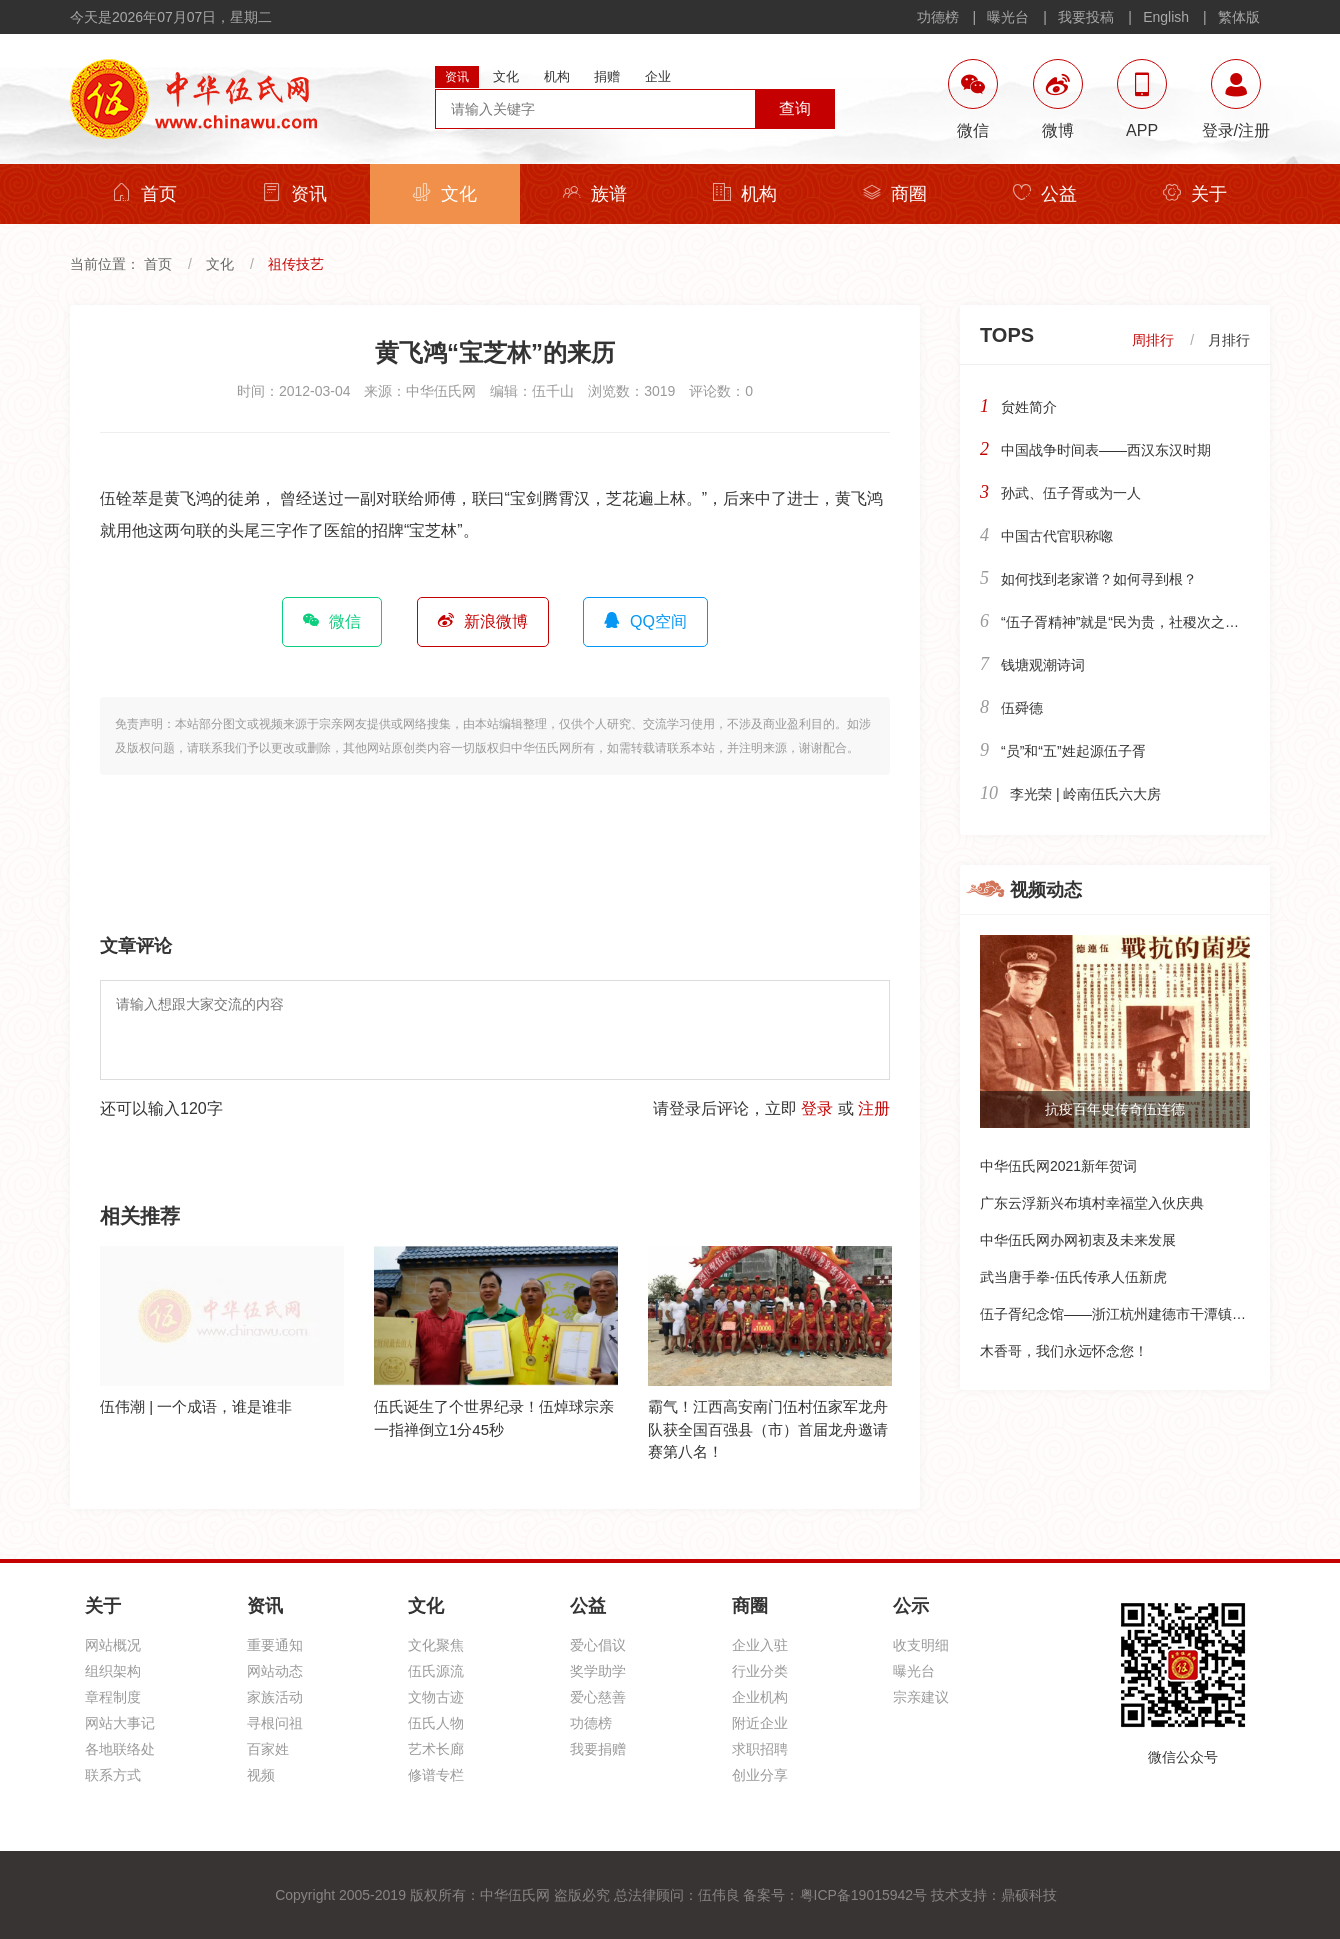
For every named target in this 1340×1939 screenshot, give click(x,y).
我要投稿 (1086, 17)
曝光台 (1008, 17)
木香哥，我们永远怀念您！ (1064, 1351)
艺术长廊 (436, 1749)
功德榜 (938, 17)
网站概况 (113, 1645)
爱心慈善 (598, 1697)
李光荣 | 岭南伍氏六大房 (1085, 794)
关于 (1195, 193)
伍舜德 (1022, 708)
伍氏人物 (436, 1723)
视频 (261, 1775)
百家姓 (268, 1749)
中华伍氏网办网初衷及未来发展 (1078, 1240)
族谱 (595, 193)
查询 (795, 108)
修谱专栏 (436, 1775)
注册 (874, 1108)
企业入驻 (760, 1645)
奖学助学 (598, 1671)
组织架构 (113, 1671)
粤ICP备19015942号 (864, 1895)
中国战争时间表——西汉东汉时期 (1106, 450)
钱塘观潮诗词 (1043, 665)
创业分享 (760, 1775)
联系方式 (113, 1775)
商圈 (895, 193)
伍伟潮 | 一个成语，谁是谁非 (196, 1406)
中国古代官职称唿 (1057, 536)
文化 (445, 193)
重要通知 (275, 1645)
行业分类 (760, 1671)
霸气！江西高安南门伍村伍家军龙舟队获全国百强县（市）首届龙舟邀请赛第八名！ (768, 1429)
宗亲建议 (921, 1697)
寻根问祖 (275, 1723)
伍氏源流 (436, 1671)
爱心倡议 (598, 1645)
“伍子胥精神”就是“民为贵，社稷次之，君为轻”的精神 (1164, 622)
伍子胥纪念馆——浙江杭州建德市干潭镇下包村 (1127, 1314)
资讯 (295, 193)
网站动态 (275, 1671)
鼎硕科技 (1029, 1895)
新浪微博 (483, 621)
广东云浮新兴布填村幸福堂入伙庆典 (1092, 1203)
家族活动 (275, 1697)
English (1166, 17)
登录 (817, 1108)
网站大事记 (120, 1723)
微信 (332, 621)
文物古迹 (436, 1697)
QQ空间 (645, 621)
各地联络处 (120, 1749)
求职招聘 (760, 1749)
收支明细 (921, 1645)
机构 (745, 193)
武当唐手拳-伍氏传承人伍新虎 (1073, 1277)
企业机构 (760, 1697)
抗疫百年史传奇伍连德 (1115, 1109)
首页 (145, 193)
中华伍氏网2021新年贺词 (1058, 1166)
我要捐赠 (598, 1749)
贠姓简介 (1029, 407)
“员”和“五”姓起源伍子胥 (1073, 751)
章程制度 (113, 1697)
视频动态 (1046, 890)
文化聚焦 (436, 1645)
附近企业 (760, 1723)
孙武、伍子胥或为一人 (1071, 493)
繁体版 (1239, 17)
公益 (1045, 193)
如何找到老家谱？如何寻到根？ (1099, 579)
